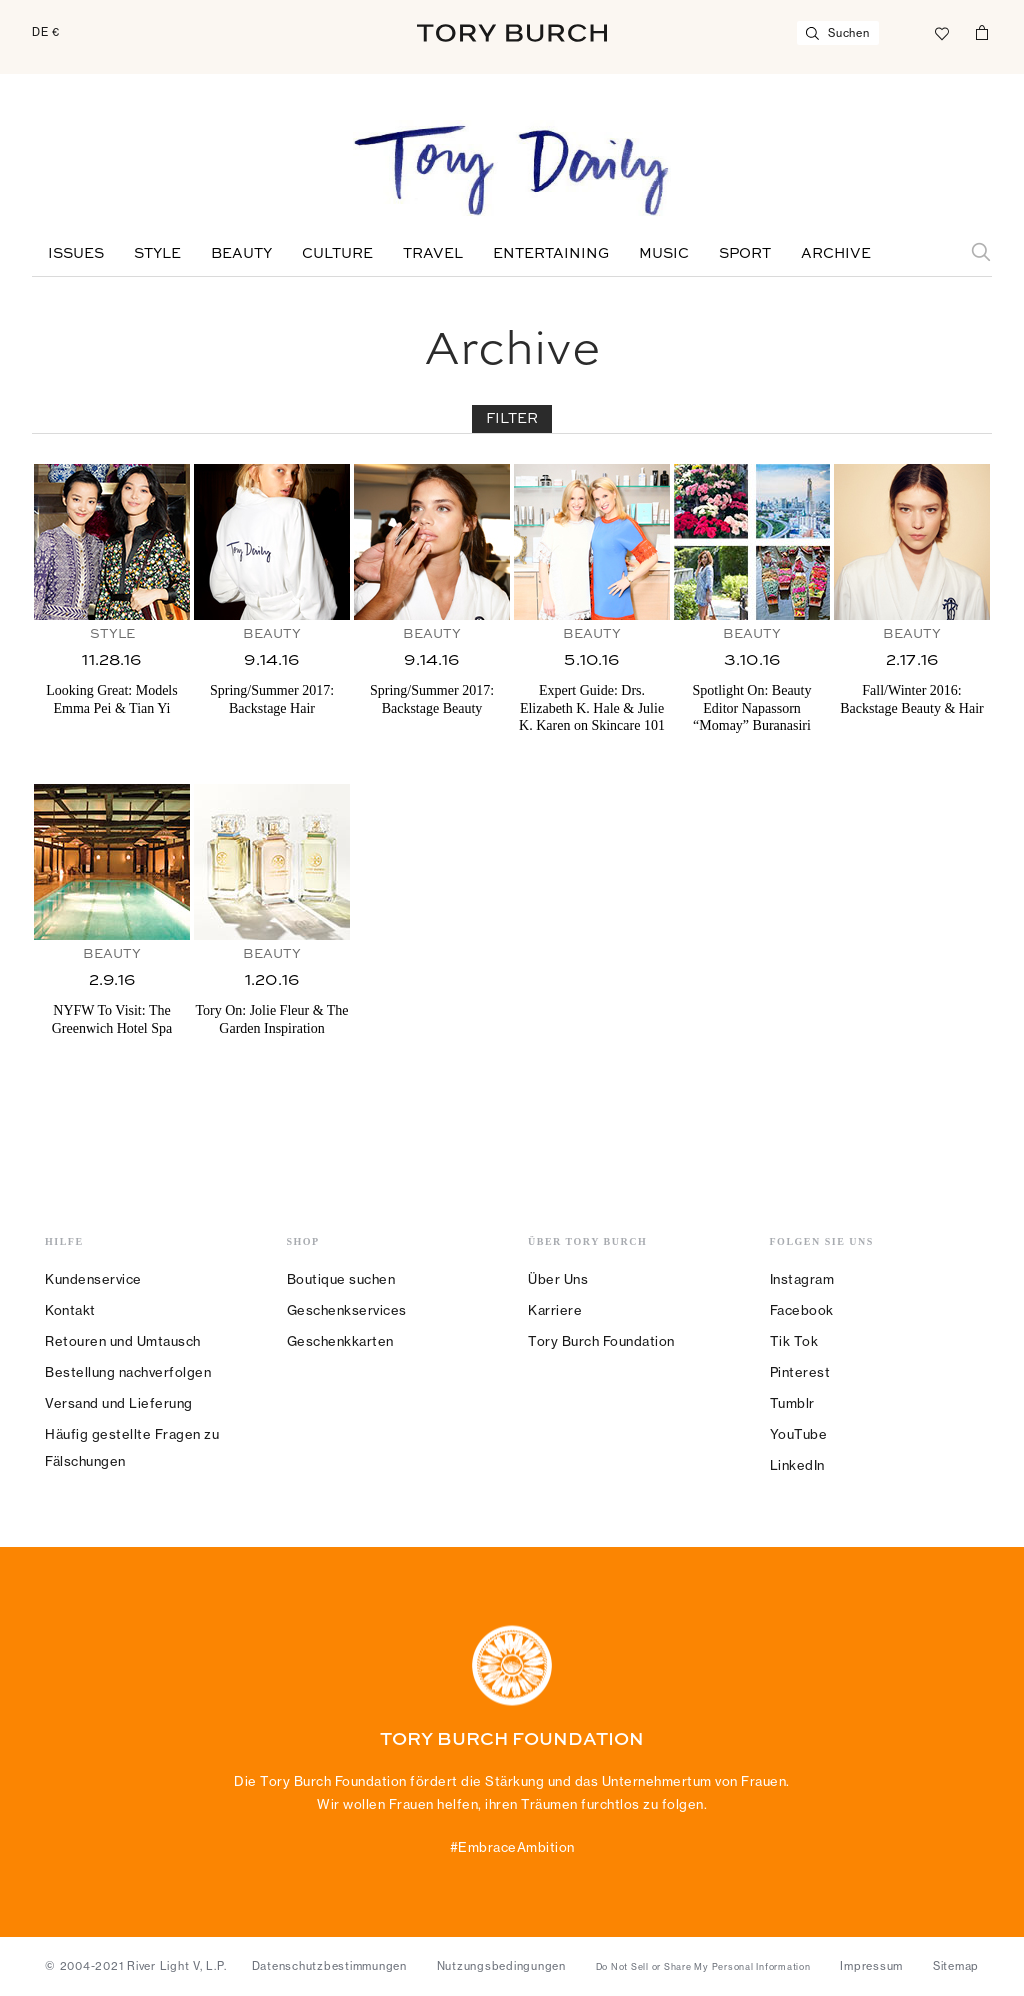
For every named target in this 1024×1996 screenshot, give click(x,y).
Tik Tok (794, 1341)
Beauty (241, 254)
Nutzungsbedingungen (501, 1966)
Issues (76, 254)
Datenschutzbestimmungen (329, 1966)
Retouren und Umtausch (123, 1341)
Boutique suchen (341, 1279)
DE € (46, 32)
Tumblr (792, 1403)
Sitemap (956, 1966)
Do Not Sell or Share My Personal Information (703, 1967)
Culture (337, 254)
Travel (433, 254)
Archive (836, 254)
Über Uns (558, 1279)
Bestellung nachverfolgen (128, 1372)
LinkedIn (797, 1465)
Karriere (555, 1310)
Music (664, 254)
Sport (745, 254)
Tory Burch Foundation (601, 1341)
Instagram (802, 1279)
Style (157, 254)
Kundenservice (93, 1279)
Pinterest (800, 1372)
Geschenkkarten (340, 1341)
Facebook (802, 1310)
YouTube (799, 1434)
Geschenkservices (347, 1310)
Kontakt (70, 1310)
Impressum (871, 1966)
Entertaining (551, 254)
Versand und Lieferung (119, 1403)
